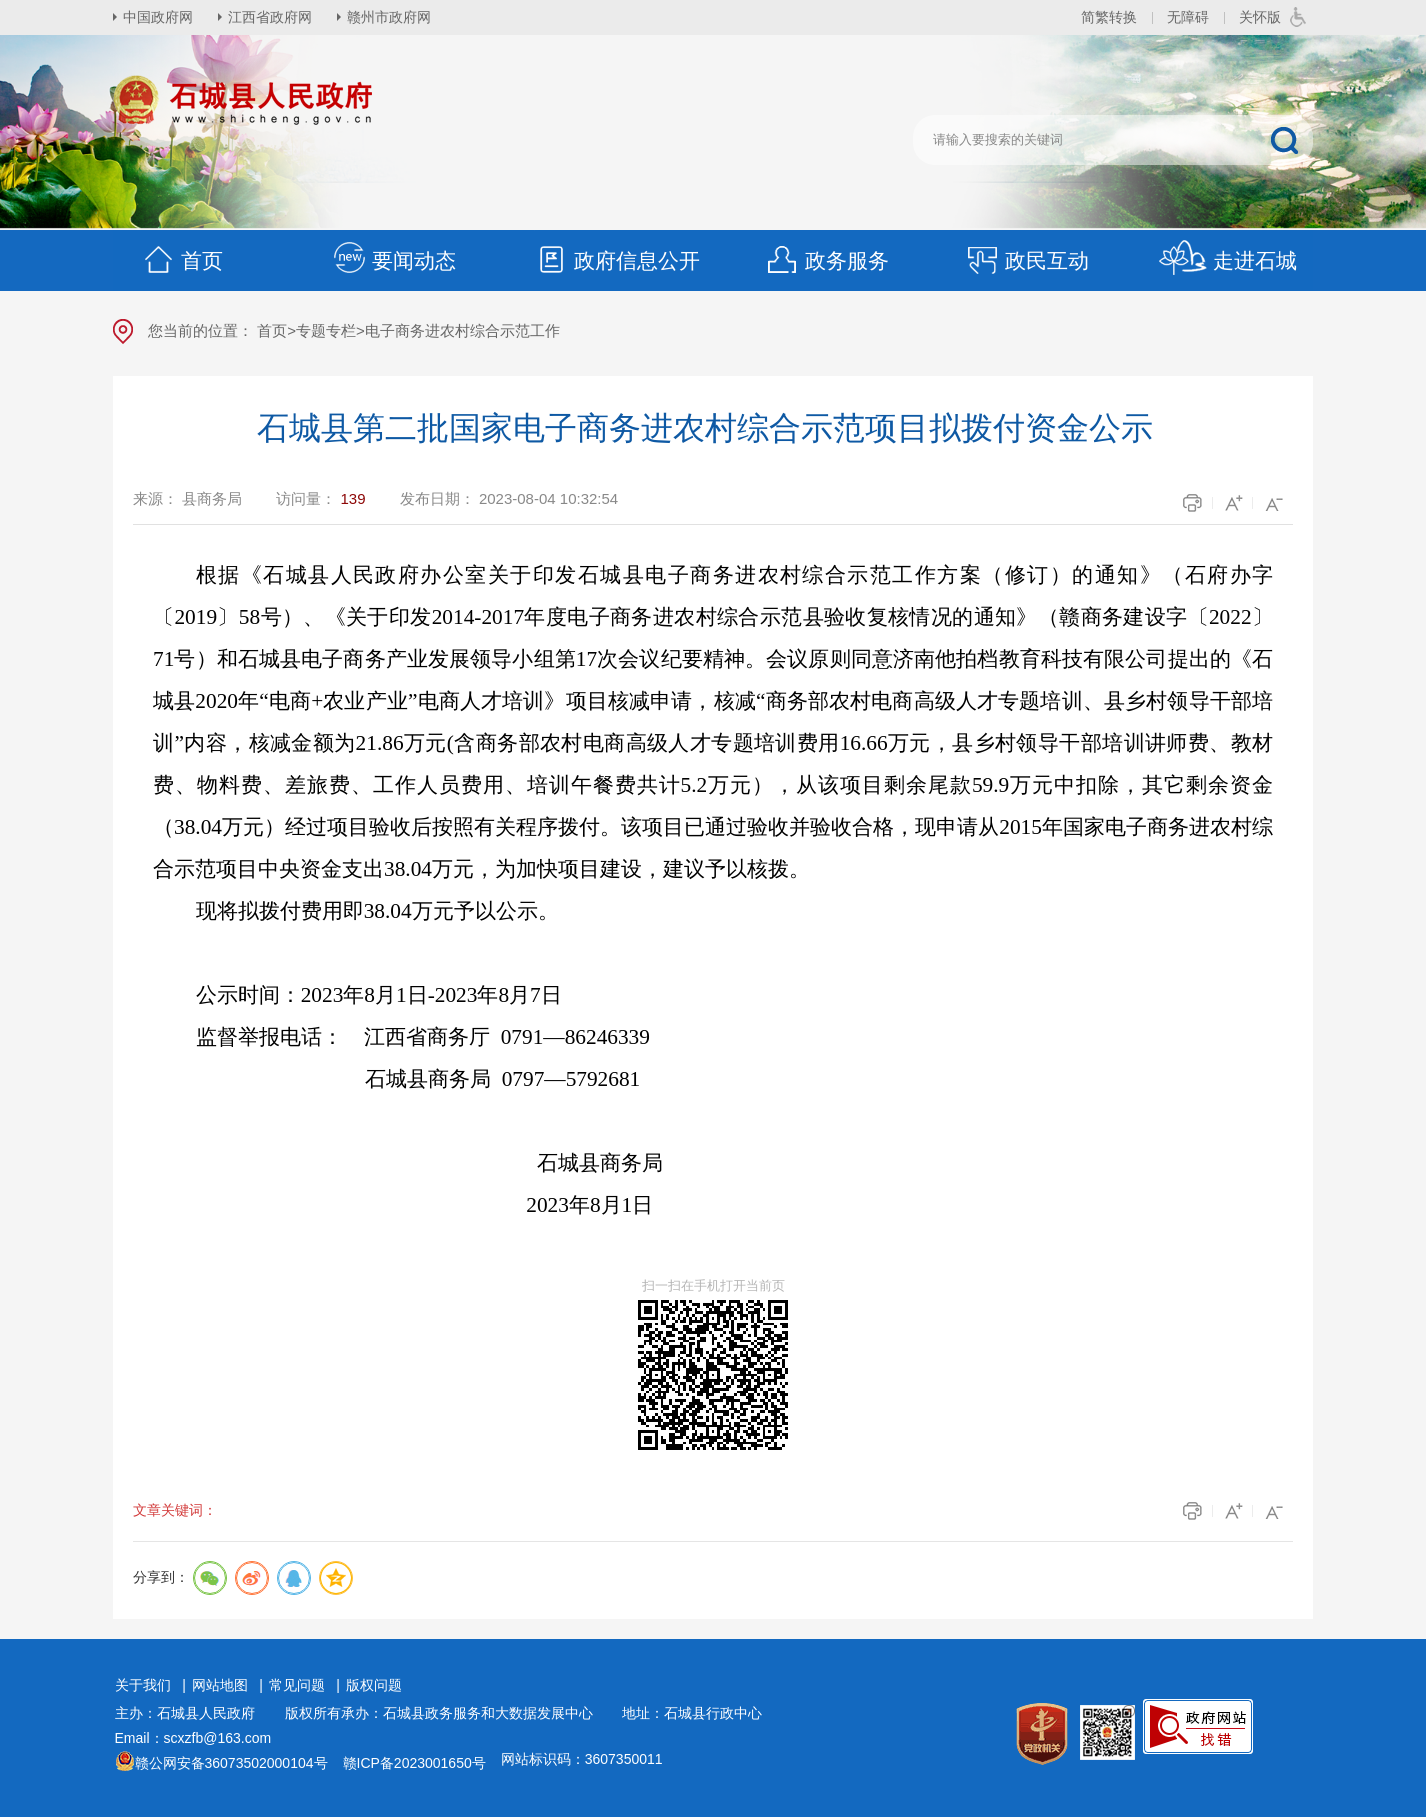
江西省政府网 (270, 17)
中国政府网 (158, 17)
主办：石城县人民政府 (192, 1713)
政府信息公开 (617, 260)
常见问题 (297, 1685)
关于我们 (143, 1685)
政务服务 (827, 260)
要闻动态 (394, 260)
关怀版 (1260, 17)
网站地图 (220, 1685)
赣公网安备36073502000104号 (231, 1763)
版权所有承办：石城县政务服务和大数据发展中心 (446, 1713)
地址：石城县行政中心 (692, 1713)
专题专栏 (326, 330)
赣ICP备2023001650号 (414, 1763)
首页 (182, 260)
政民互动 (1027, 260)
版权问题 (374, 1685)
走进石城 (1227, 260)
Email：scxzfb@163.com (193, 1738)
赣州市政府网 (389, 17)
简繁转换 (1109, 17)
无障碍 (1188, 17)
